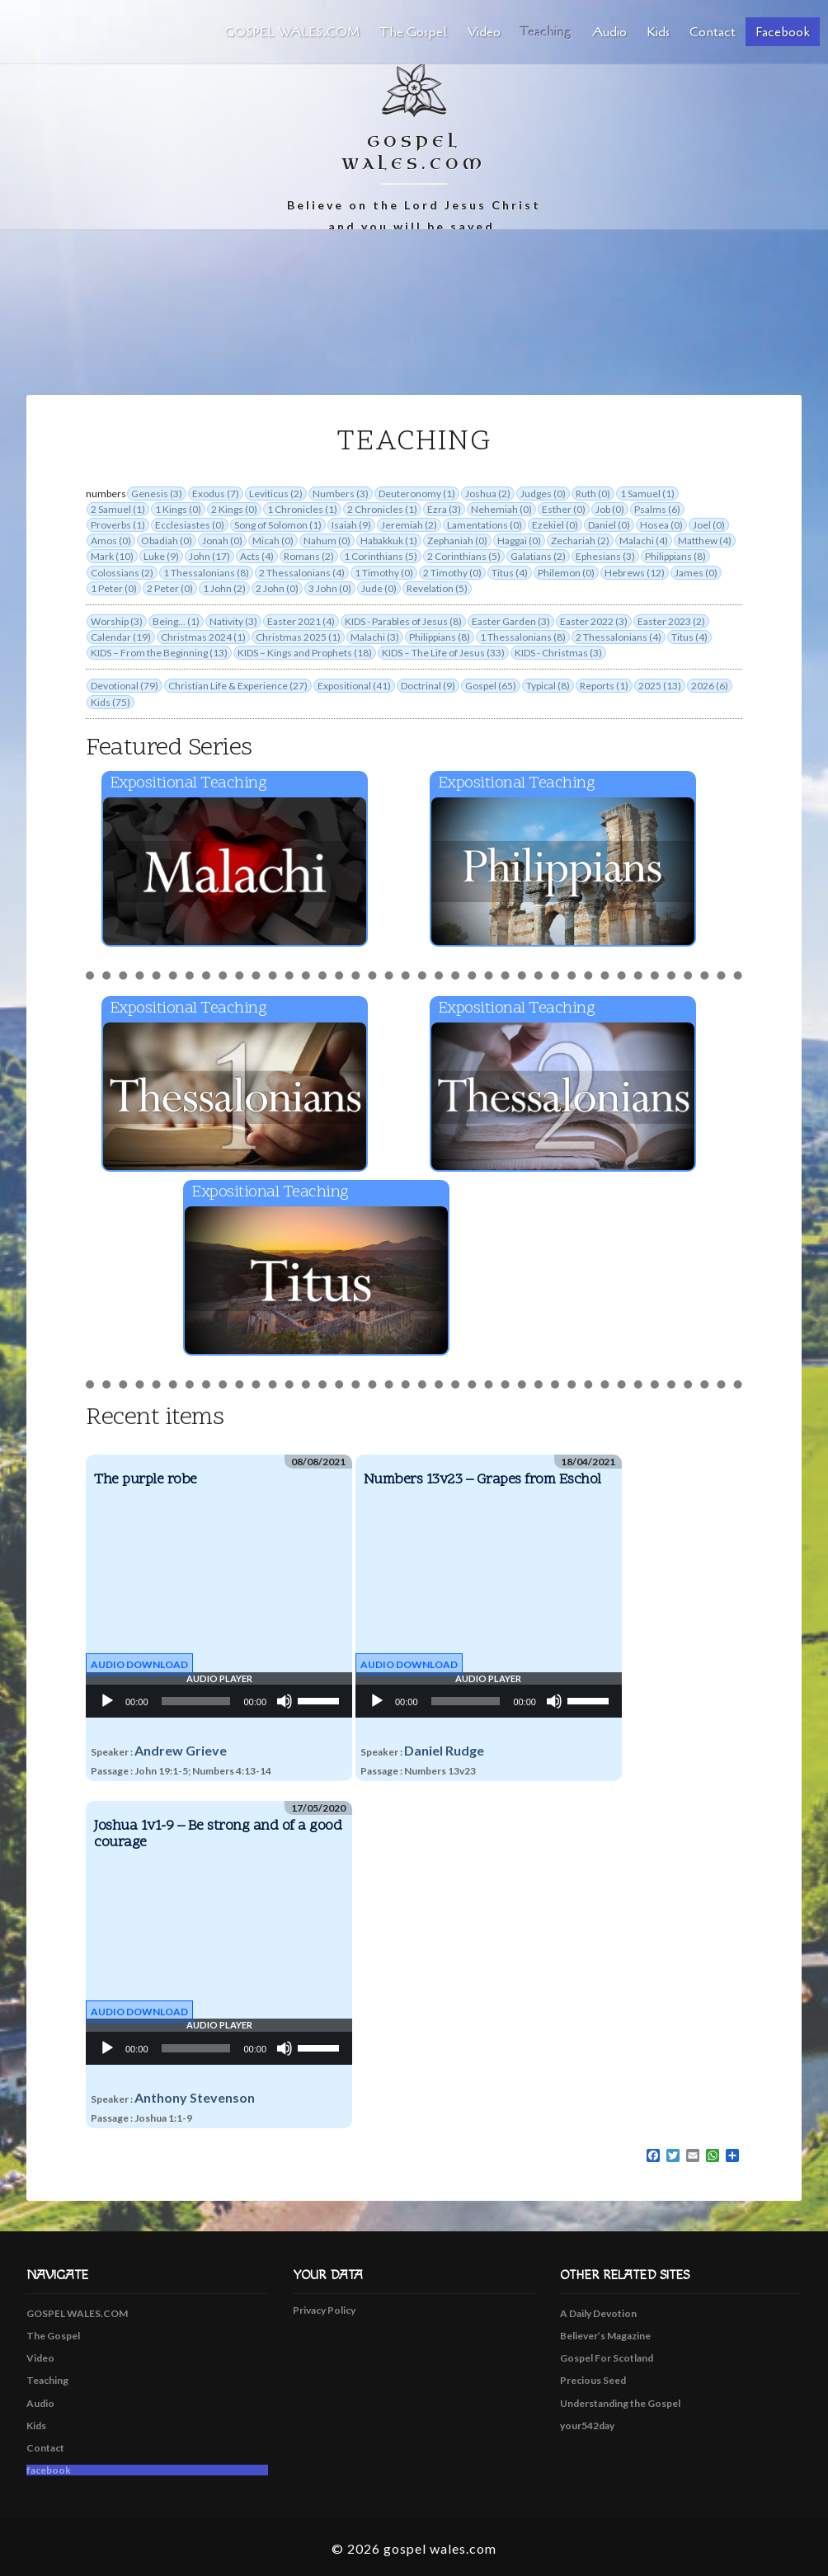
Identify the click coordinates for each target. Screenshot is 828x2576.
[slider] (196, 1701)
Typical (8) (548, 685)
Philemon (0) (566, 572)
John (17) (209, 556)
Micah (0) (273, 540)
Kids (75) (110, 702)
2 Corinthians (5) (464, 556)
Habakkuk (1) (388, 540)
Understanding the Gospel (620, 2403)
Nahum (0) (326, 540)
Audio (609, 32)
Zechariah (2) (580, 540)
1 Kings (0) (178, 509)
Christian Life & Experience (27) (238, 685)
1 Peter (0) (114, 588)
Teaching (546, 32)
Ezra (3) (444, 509)
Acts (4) (257, 556)
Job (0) (609, 509)
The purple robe (145, 1479)
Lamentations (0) (484, 525)
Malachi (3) (374, 637)
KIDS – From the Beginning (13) (159, 652)
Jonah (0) (222, 540)
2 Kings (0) (234, 509)
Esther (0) (564, 509)
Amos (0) (111, 540)
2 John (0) (277, 588)
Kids (658, 32)
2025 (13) (659, 685)
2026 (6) (709, 685)
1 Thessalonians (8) (206, 572)
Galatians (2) (538, 556)
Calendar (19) (121, 637)
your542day (587, 2425)
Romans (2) (309, 556)
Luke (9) (161, 556)
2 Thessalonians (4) (302, 572)
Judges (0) (543, 493)
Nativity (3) (233, 621)
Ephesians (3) (605, 556)
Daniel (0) (609, 525)
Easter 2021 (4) (301, 621)
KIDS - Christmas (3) (558, 652)
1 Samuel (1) (647, 493)
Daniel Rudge (444, 1750)
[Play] (107, 1701)
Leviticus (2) (276, 493)
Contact (712, 32)
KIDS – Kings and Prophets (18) (305, 652)
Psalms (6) (657, 509)
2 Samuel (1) (118, 509)
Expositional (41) (354, 685)
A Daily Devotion (598, 2313)
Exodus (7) (215, 493)
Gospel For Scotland (606, 2358)
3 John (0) (329, 588)
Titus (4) (510, 572)
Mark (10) (112, 556)
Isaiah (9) (351, 525)
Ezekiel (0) (555, 525)
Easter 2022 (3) (594, 621)
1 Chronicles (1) (302, 509)
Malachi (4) (643, 540)
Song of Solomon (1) (278, 525)
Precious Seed (593, 2380)
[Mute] (284, 1701)
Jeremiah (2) (409, 525)
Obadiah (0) (166, 540)
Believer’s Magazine (605, 2335)
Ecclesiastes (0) (189, 525)
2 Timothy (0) (452, 572)
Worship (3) (117, 621)
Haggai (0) (519, 540)
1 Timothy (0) (384, 572)
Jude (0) (379, 588)
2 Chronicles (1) (382, 509)
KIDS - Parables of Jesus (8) (403, 621)
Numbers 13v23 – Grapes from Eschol (482, 1479)
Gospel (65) (490, 685)
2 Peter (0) (170, 588)
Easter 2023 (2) (671, 621)
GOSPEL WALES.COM (292, 32)
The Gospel (413, 32)
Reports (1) (604, 685)
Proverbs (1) (118, 525)
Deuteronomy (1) (417, 493)
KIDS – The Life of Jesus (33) (443, 652)
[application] (219, 1701)
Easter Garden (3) (511, 621)
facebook (782, 32)
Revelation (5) (437, 588)
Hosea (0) (661, 525)
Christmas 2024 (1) (203, 637)
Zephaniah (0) (457, 540)
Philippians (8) (675, 556)
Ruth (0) (593, 493)
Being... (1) (176, 621)
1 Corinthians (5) (380, 556)
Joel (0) (709, 525)
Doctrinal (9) (428, 685)
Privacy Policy (324, 2310)
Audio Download (139, 1664)
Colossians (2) (122, 572)
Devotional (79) (124, 685)
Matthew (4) (705, 540)
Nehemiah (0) (501, 509)
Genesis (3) (156, 493)
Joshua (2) (487, 493)
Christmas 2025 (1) (298, 637)
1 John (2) (224, 588)
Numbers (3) (341, 493)
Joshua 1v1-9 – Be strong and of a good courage (217, 1834)
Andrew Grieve (180, 1750)
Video (484, 32)
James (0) (696, 572)
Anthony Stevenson (194, 2097)
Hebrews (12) (635, 572)
